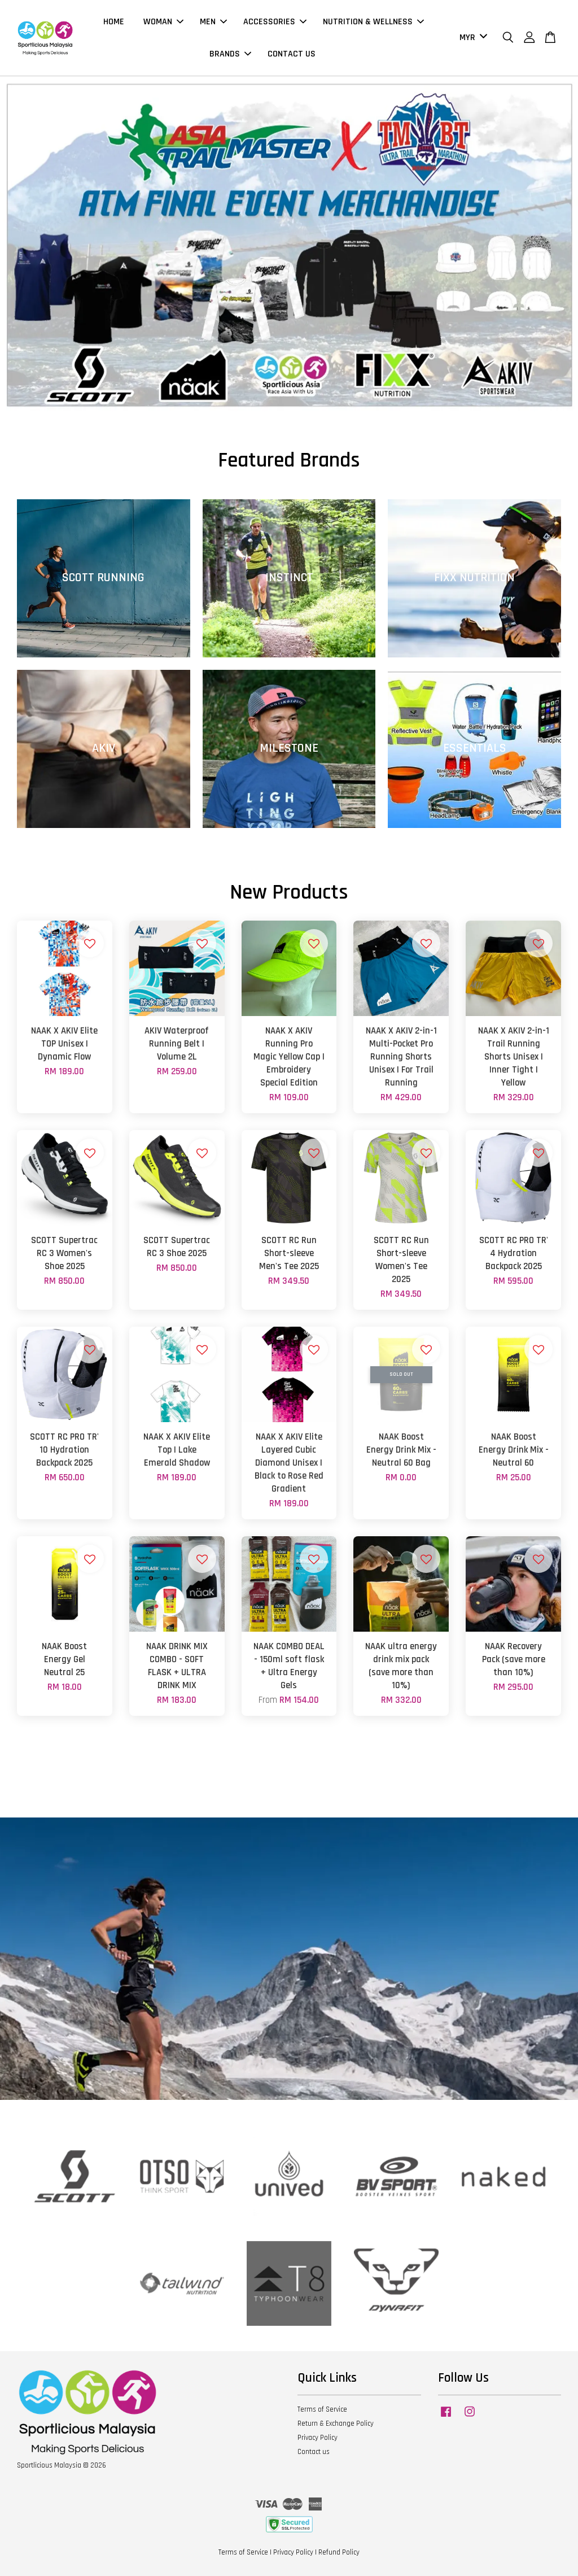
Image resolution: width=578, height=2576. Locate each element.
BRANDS (230, 54)
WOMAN (163, 22)
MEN (213, 22)
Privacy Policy (317, 2437)
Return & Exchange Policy (335, 2423)
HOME (113, 22)
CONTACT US (292, 54)
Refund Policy (339, 2552)
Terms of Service (322, 2409)
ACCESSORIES (274, 22)
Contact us (313, 2451)
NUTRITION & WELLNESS (373, 22)
